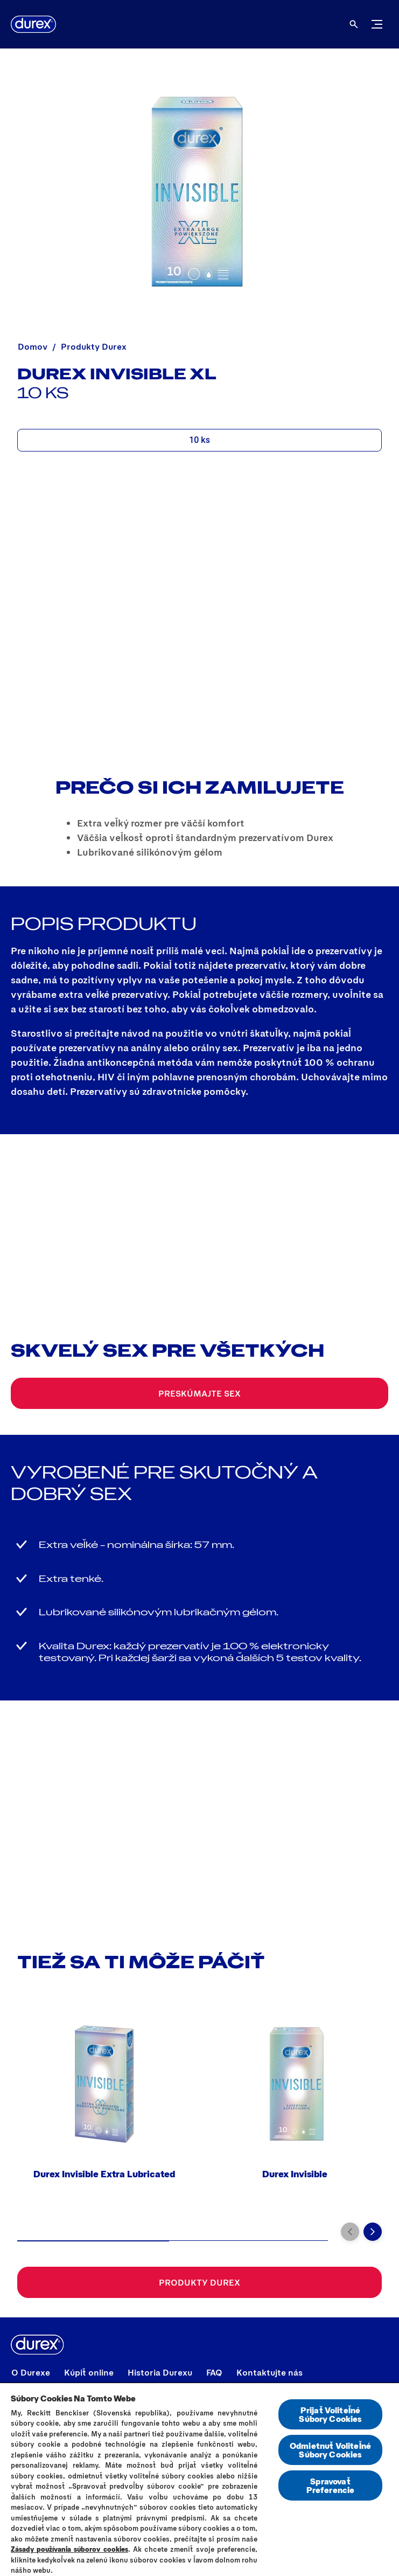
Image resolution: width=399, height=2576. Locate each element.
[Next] (372, 2232)
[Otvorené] (353, 24)
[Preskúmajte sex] (199, 1393)
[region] (199, 2479)
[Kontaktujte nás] (269, 2372)
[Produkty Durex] (199, 2282)
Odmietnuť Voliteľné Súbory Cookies (330, 2449)
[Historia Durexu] (160, 2372)
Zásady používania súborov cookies (69, 2549)
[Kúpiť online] (89, 2372)
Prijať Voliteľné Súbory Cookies (330, 2414)
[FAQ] (214, 2372)
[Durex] (33, 24)
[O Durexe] (31, 2372)
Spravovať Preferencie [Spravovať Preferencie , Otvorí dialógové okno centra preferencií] (330, 2485)
